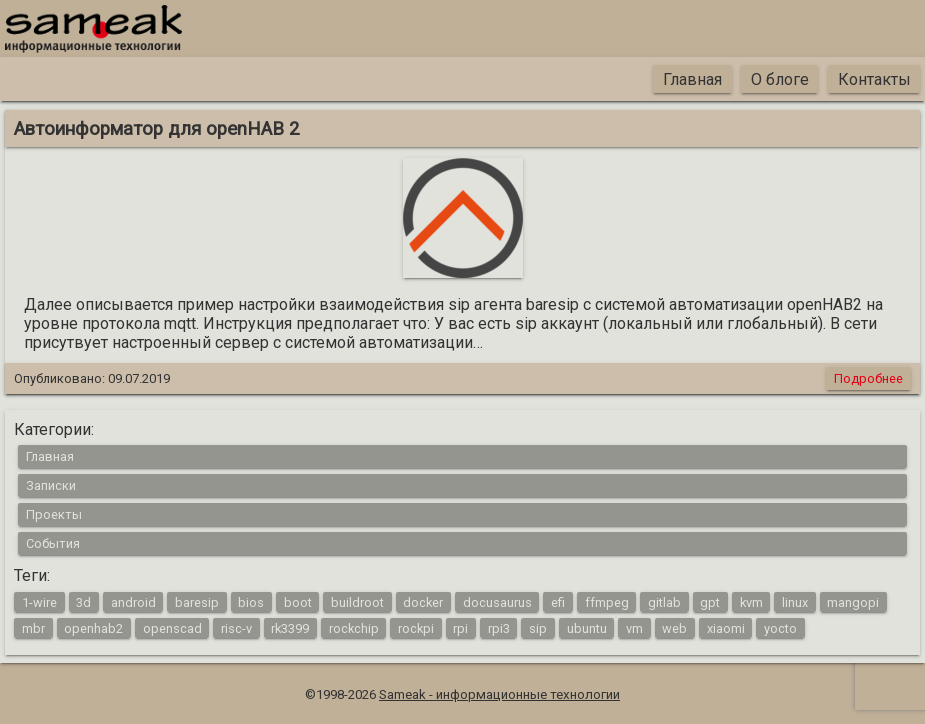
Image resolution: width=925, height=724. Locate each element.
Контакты (874, 79)
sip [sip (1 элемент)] (538, 627)
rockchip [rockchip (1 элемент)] (354, 627)
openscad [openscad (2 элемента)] (172, 627)
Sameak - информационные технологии (499, 694)
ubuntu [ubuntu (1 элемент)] (587, 627)
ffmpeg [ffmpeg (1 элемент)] (607, 602)
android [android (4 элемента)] (133, 602)
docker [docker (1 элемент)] (423, 602)
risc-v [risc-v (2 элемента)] (236, 627)
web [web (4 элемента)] (674, 627)
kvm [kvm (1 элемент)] (751, 602)
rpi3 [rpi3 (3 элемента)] (499, 627)
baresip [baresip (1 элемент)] (197, 602)
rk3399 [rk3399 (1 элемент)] (290, 627)
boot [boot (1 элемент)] (298, 602)
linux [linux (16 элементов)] (795, 602)
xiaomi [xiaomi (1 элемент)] (726, 627)
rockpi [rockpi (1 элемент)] (416, 627)
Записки (51, 485)
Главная (692, 79)
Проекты (54, 514)
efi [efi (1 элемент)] (558, 602)
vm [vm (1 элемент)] (634, 627)
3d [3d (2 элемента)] (83, 602)
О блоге (780, 79)
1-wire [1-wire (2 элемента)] (39, 602)
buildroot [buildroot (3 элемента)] (357, 602)
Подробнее (868, 378)
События (53, 543)
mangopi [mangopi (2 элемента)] (853, 602)
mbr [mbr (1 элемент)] (33, 627)
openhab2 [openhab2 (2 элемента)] (93, 627)
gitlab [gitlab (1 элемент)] (664, 602)
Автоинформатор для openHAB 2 (157, 129)
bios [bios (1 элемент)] (251, 602)
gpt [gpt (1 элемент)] (710, 602)
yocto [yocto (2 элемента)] (780, 627)
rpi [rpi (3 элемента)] (460, 627)
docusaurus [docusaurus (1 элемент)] (497, 602)
